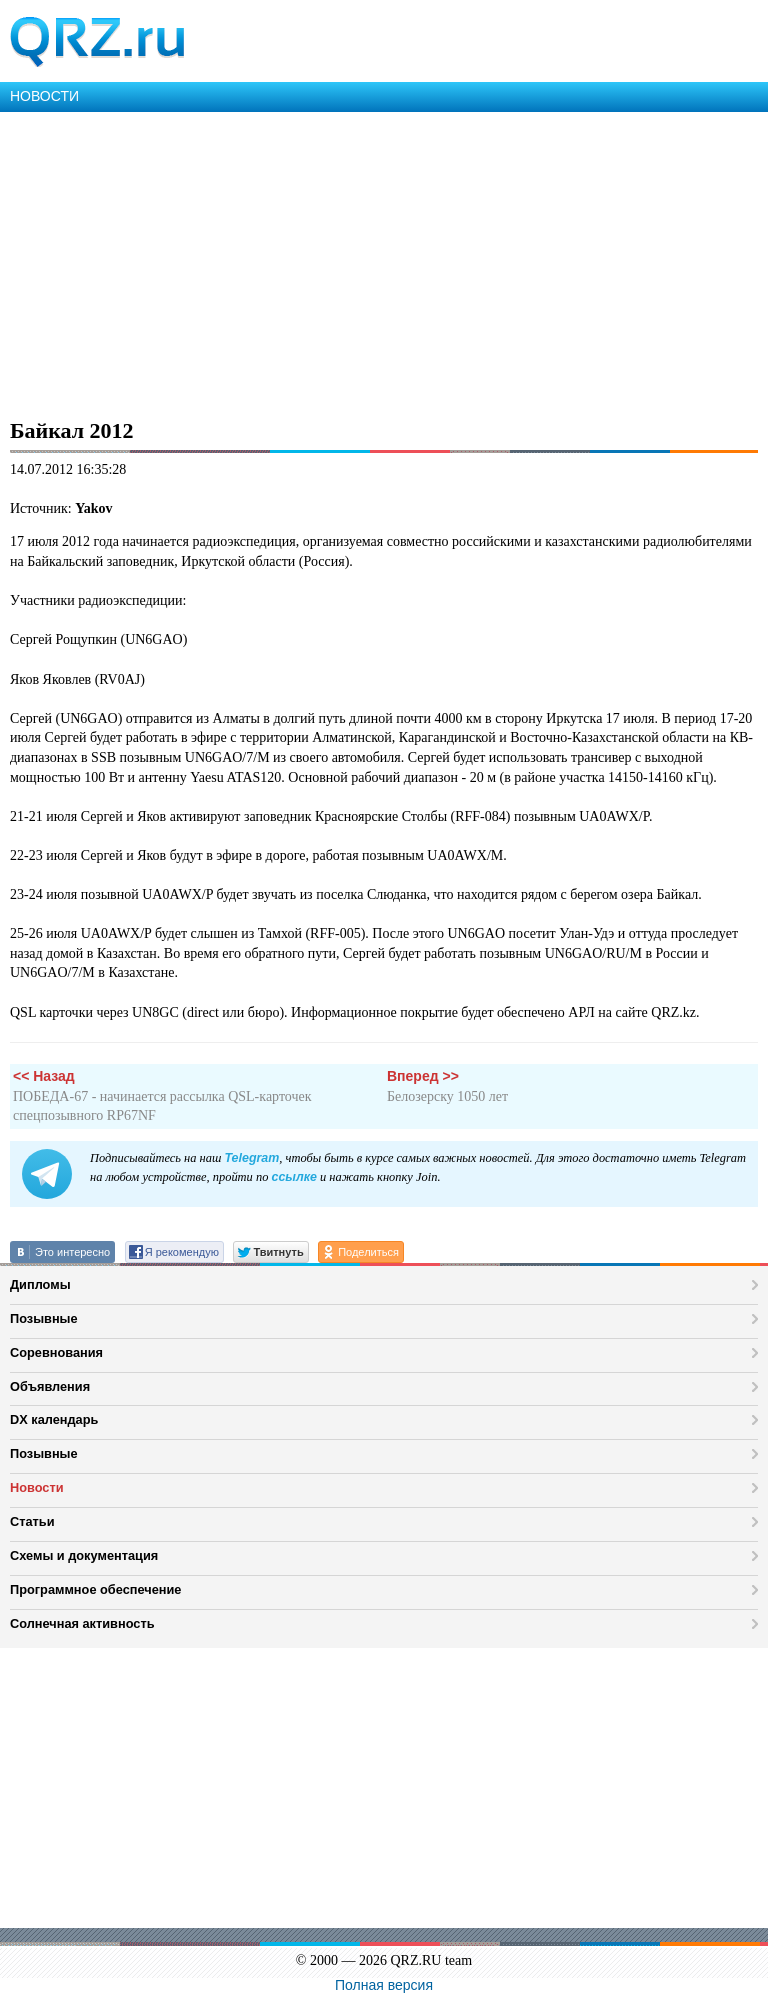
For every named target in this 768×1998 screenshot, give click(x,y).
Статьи (32, 1521)
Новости (37, 1487)
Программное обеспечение (95, 1589)
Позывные (44, 1318)
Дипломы (40, 1284)
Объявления (50, 1386)
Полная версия (384, 1985)
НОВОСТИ (44, 96)
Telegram (251, 1158)
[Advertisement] (384, 262)
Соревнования (56, 1352)
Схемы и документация (84, 1555)
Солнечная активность (82, 1623)
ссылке (293, 1177)
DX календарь (54, 1419)
